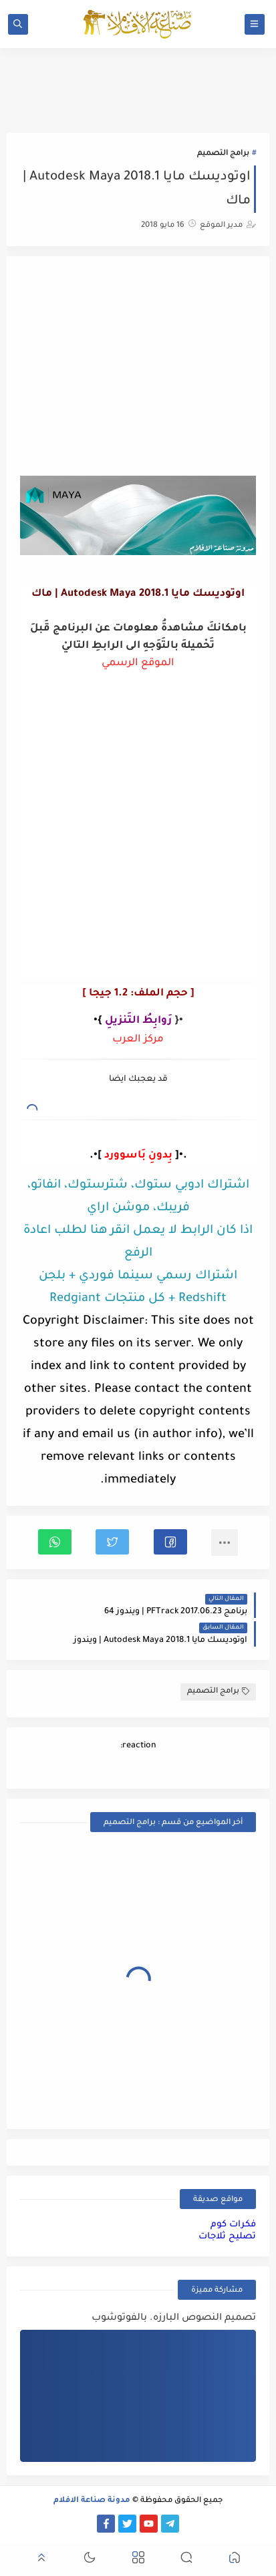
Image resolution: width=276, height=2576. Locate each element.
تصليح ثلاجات (227, 2237)
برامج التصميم (223, 153)
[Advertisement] (138, 368)
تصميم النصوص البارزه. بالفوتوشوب (174, 2318)
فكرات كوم (233, 2225)
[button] (170, 1542)
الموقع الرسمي (138, 663)
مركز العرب (138, 1039)
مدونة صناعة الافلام (91, 2501)
